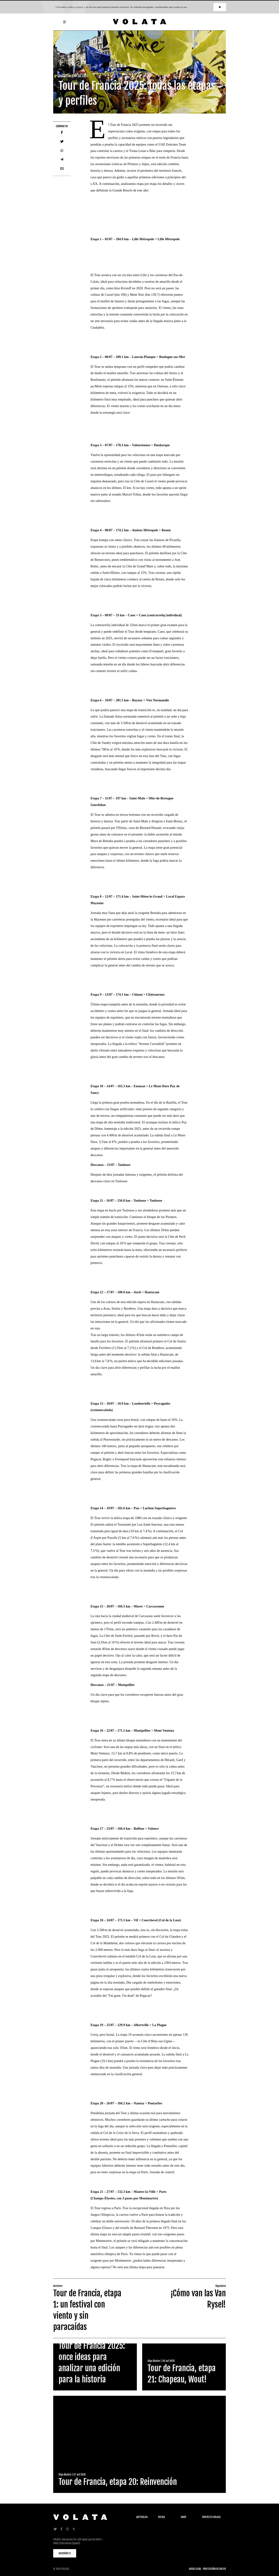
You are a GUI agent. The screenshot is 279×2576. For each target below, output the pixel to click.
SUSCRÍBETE (65, 2553)
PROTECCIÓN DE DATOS (214, 2568)
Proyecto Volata (211, 2517)
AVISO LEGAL (195, 2568)
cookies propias (75, 7)
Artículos (142, 2517)
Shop (183, 2517)
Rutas (161, 2517)
